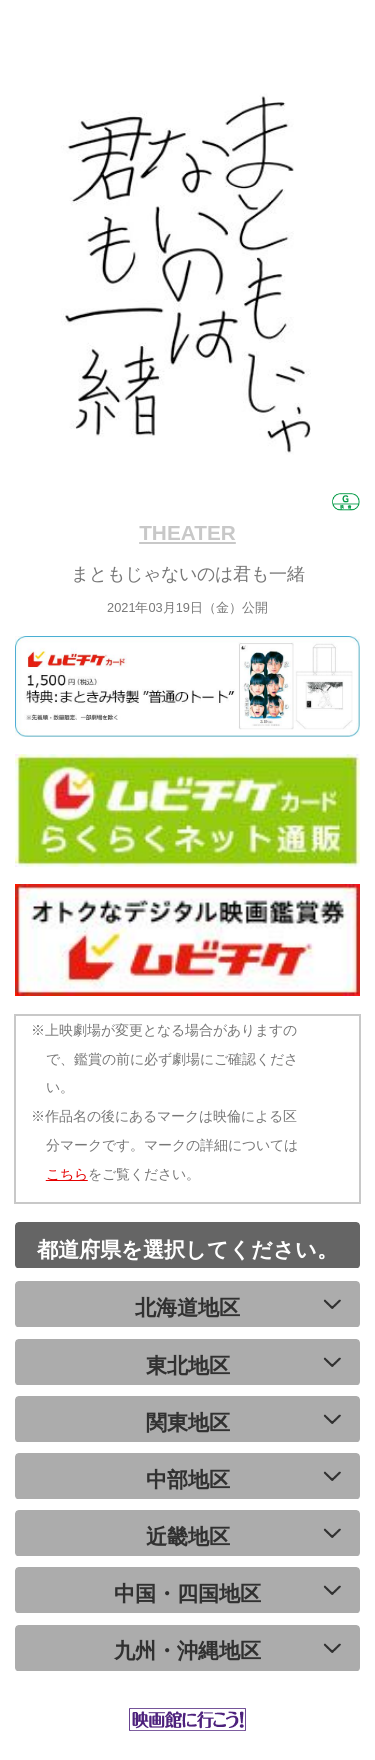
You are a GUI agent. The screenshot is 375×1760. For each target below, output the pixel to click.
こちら (67, 1174)
